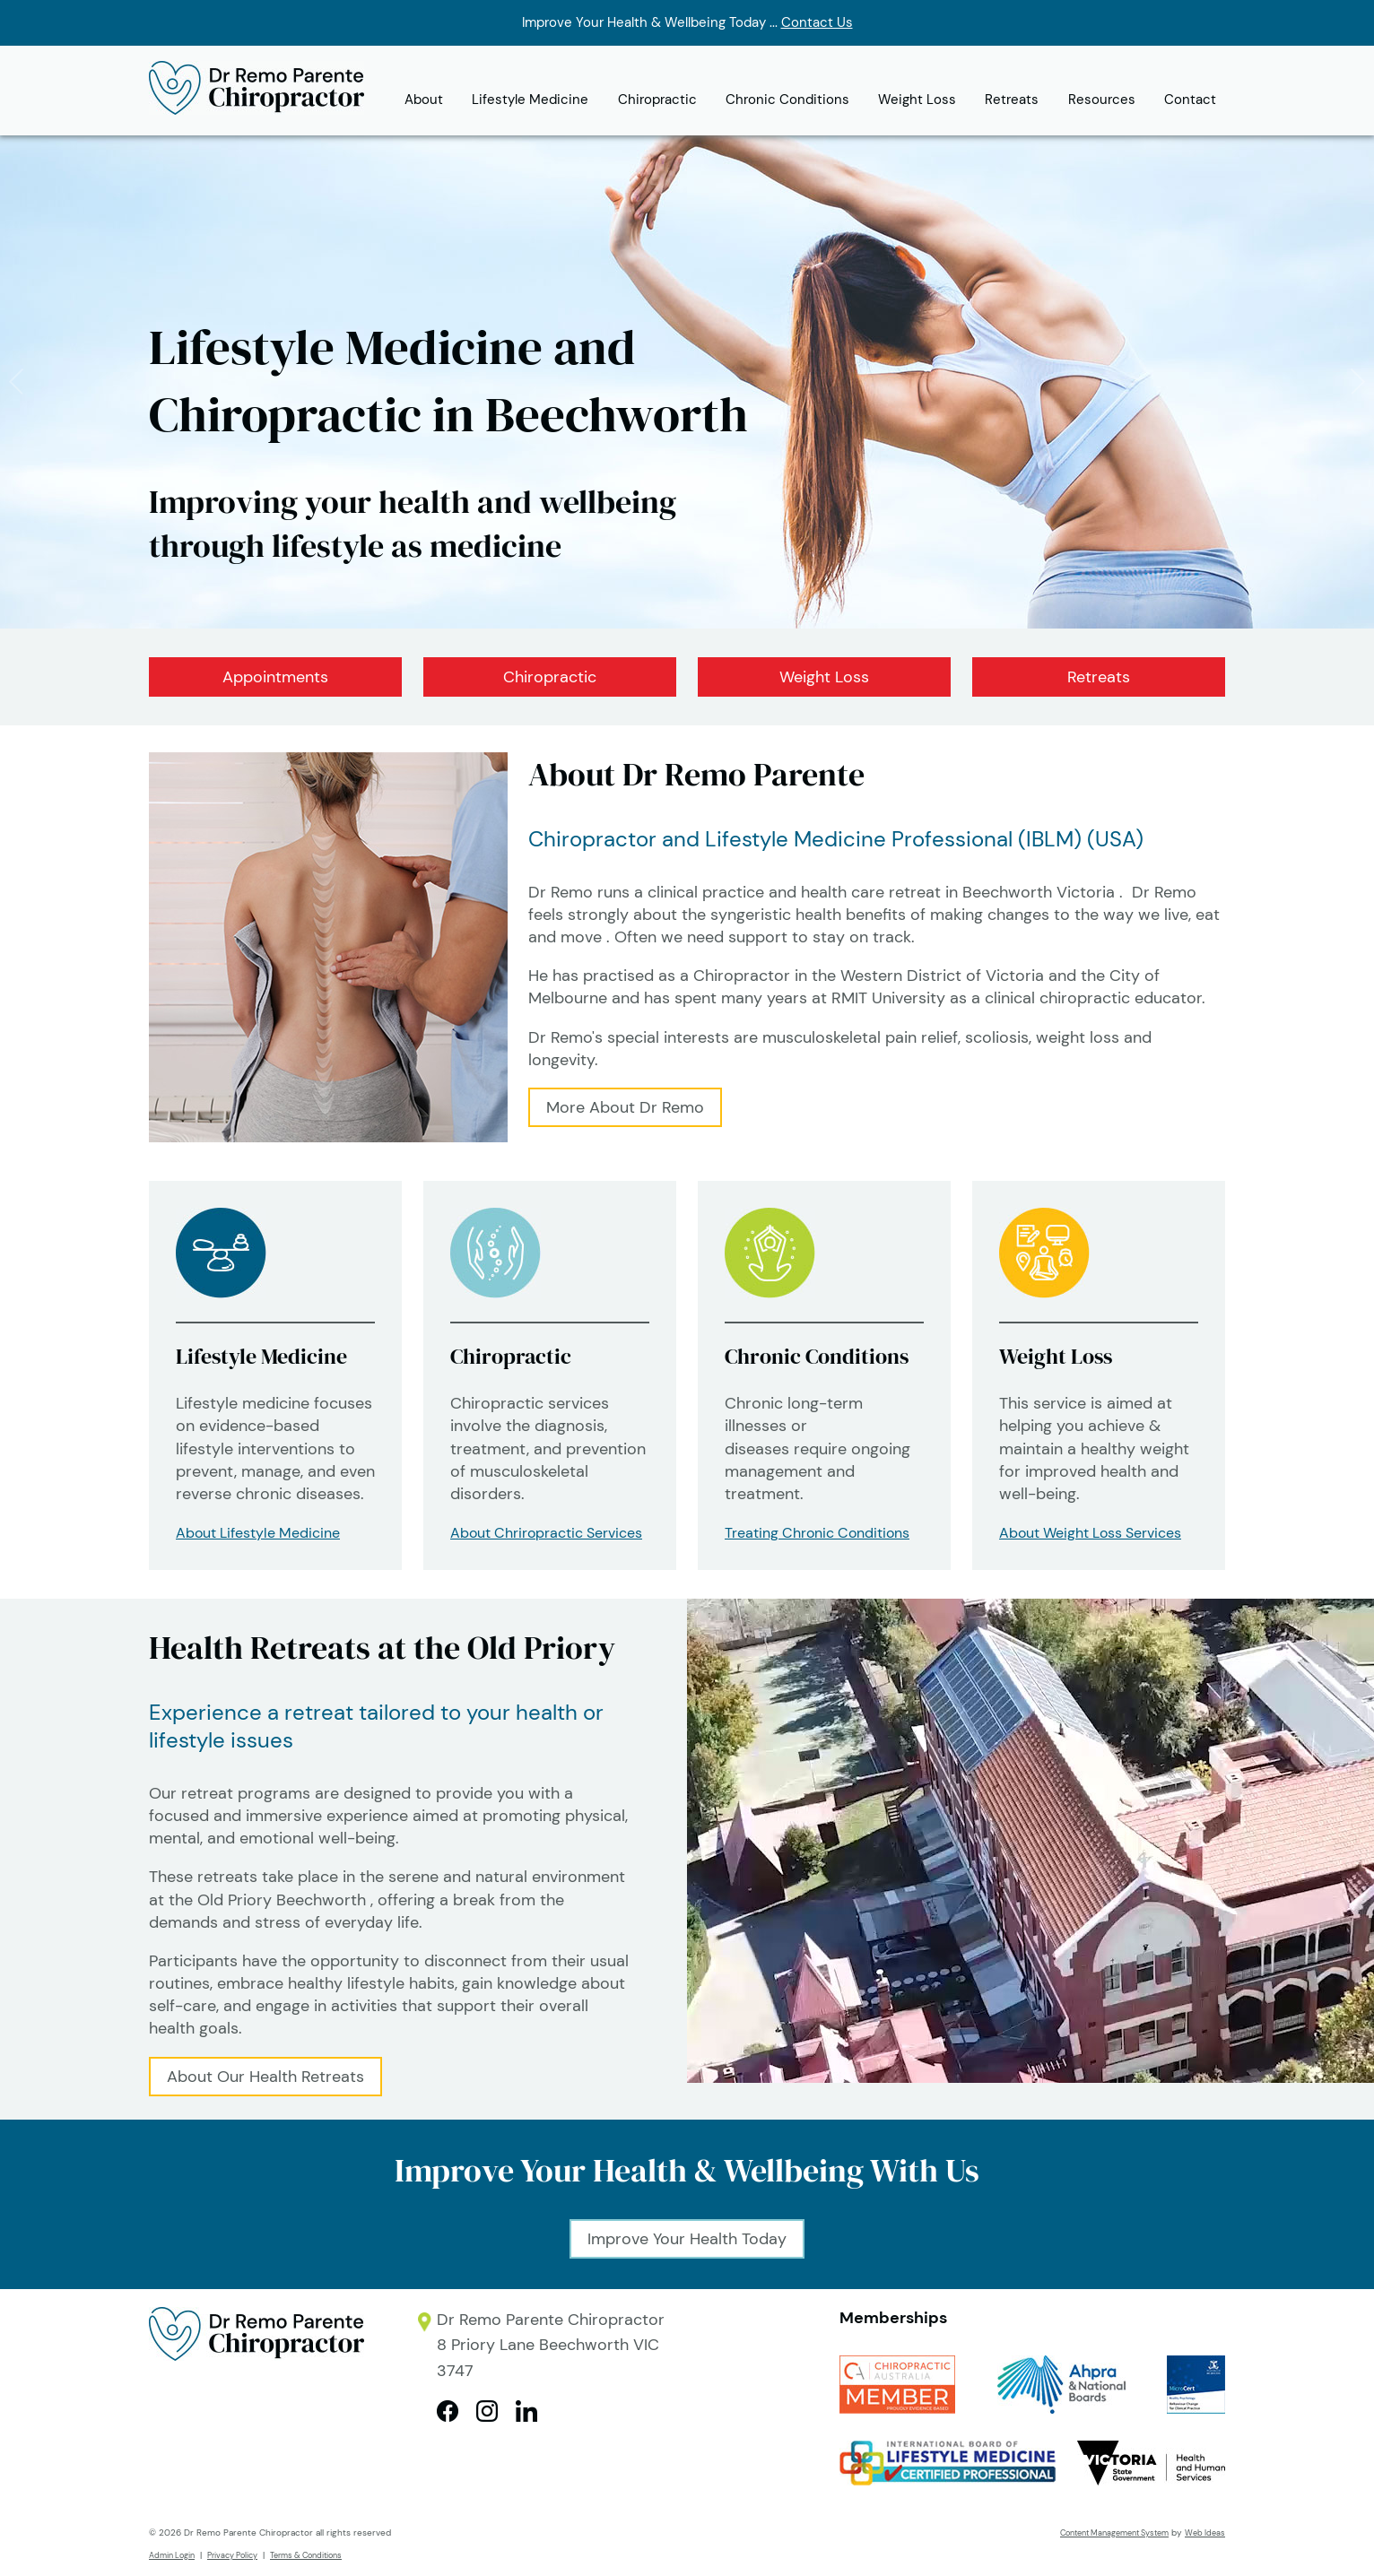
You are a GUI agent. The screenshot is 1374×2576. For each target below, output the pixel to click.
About (423, 99)
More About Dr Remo (625, 1107)
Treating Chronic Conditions (817, 1532)
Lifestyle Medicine (530, 99)
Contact (1190, 99)
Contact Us (817, 22)
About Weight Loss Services (1090, 1532)
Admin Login (172, 2555)
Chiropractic (657, 99)
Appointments (275, 677)
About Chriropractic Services (546, 1532)
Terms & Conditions (306, 2555)
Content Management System (1114, 2533)
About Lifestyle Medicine (258, 1532)
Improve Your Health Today (687, 2239)
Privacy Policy (232, 2555)
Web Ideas (1205, 2533)
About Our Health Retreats (265, 2076)
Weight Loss (917, 99)
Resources (1101, 99)
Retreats (1012, 99)
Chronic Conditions (787, 99)
